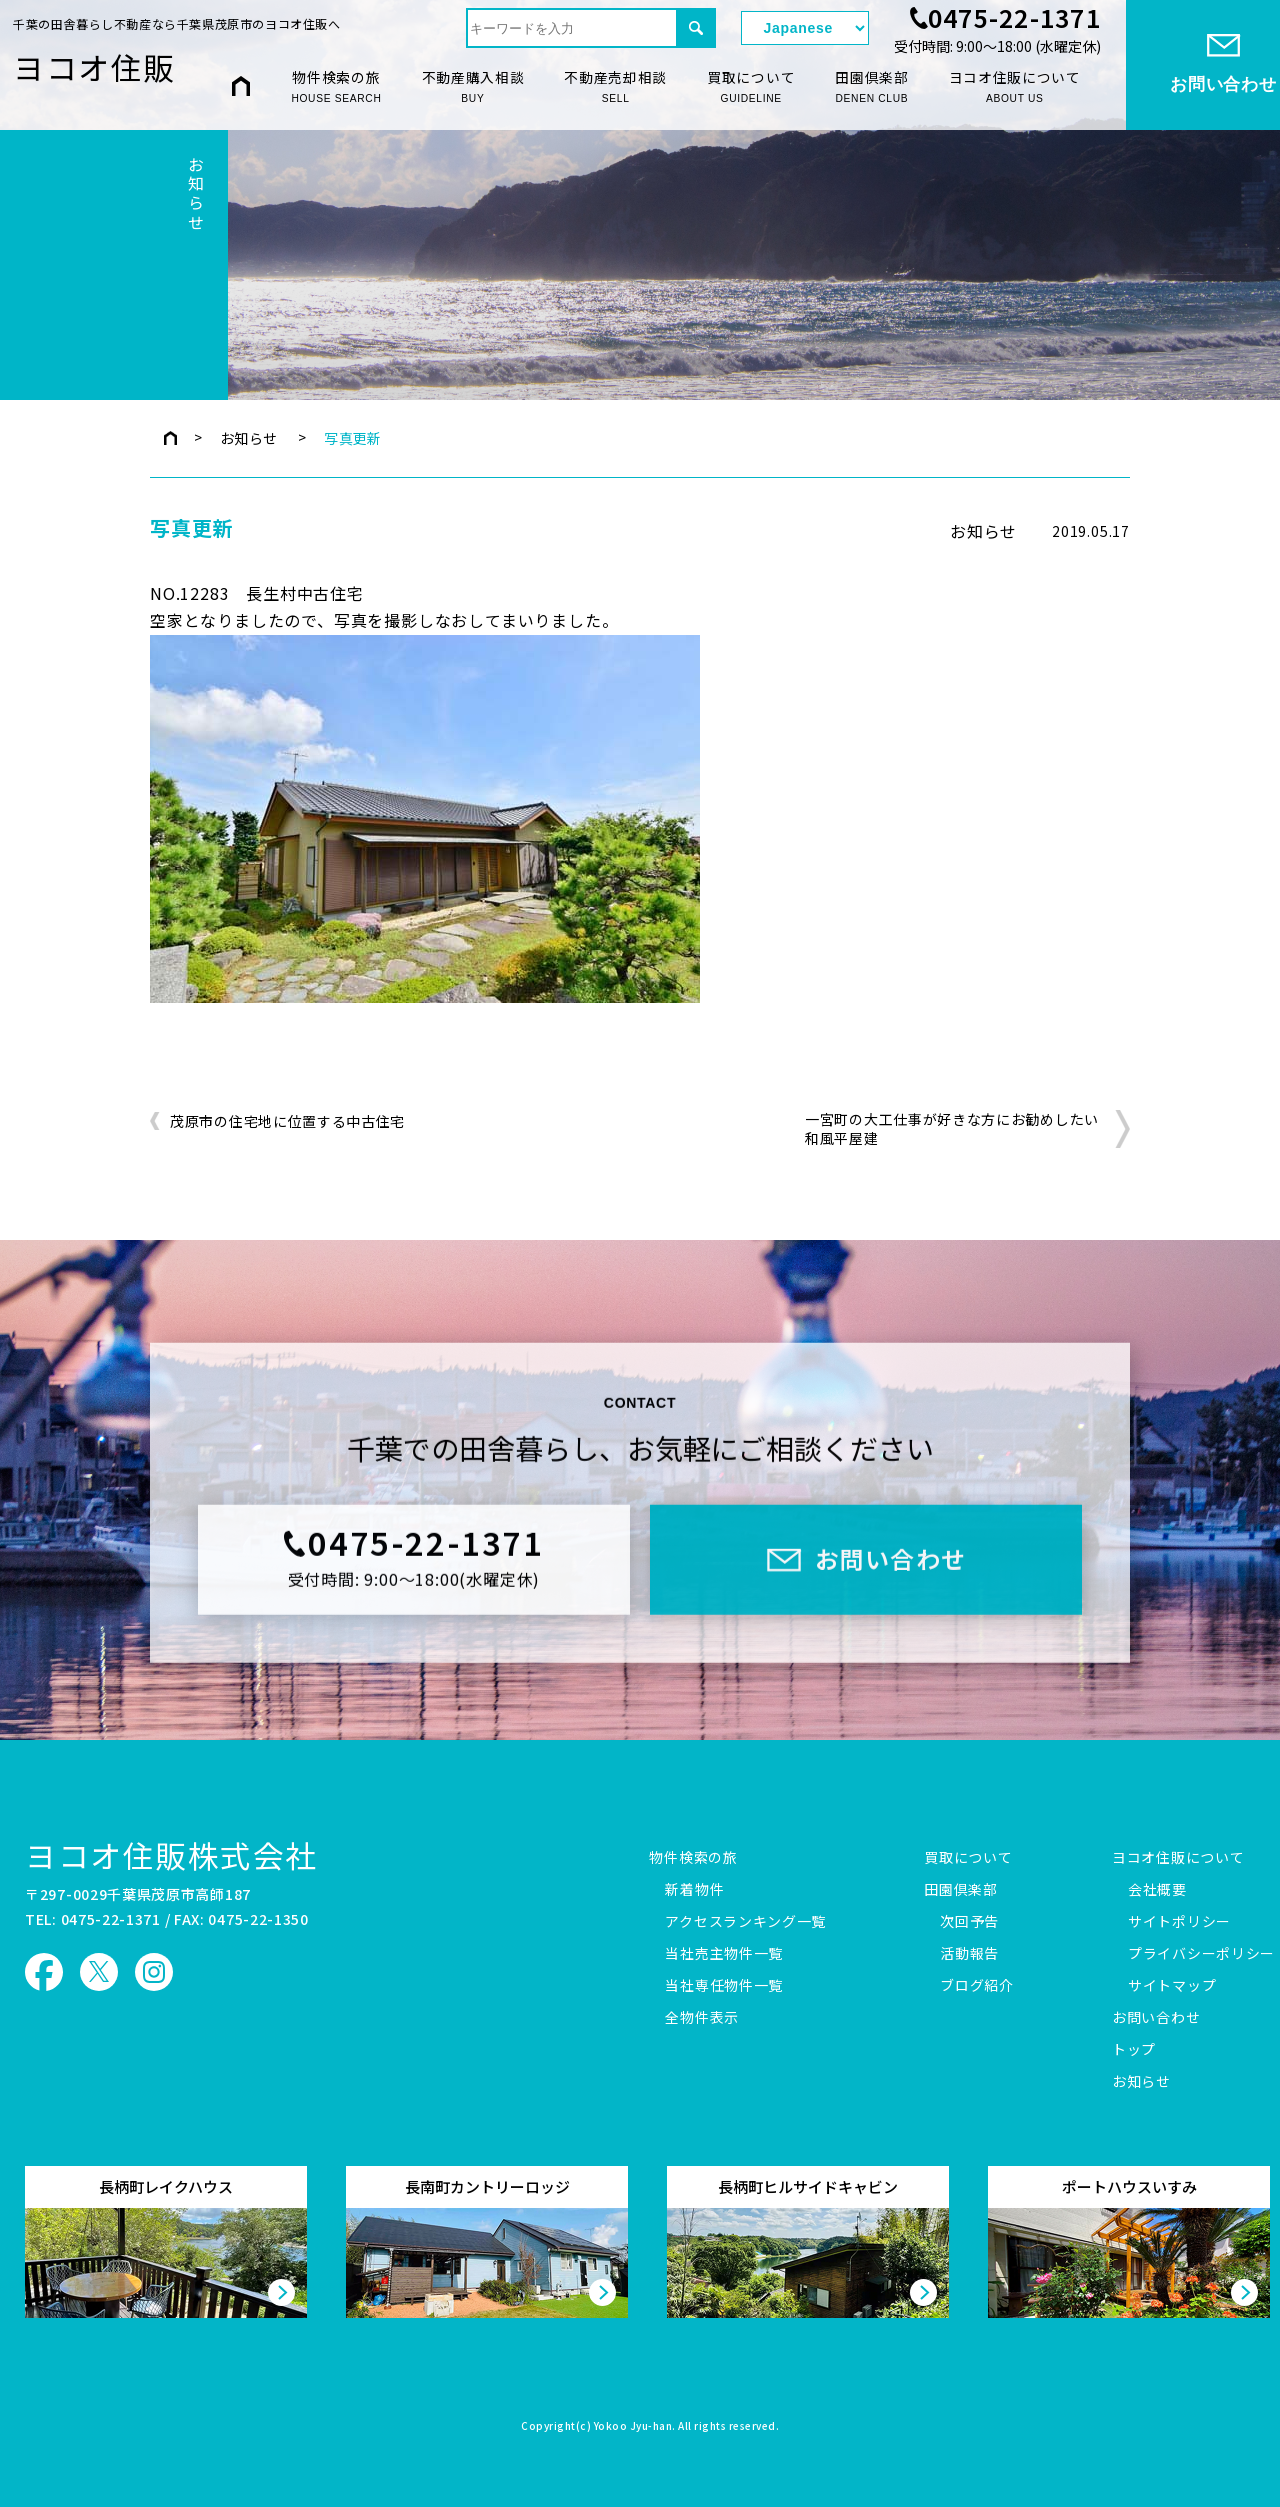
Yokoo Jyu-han (633, 2427)
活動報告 (969, 1954)
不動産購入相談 (473, 87)
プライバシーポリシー (1201, 1954)
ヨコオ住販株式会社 (171, 1854)
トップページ (170, 438)
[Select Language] (805, 28)
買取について (751, 87)
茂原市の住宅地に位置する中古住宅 (287, 1121)
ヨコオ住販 (94, 66)
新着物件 (694, 1890)
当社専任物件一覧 (724, 1986)
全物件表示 (702, 2018)
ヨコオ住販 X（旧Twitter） (99, 1972)
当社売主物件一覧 (724, 1954)
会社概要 (1157, 1890)
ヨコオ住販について (1015, 87)
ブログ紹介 (977, 1986)
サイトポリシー (1179, 1922)
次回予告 (969, 1922)
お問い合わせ (1156, 2018)
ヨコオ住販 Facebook (44, 1972)
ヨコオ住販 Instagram (154, 1972)
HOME (241, 86)
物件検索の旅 (336, 87)
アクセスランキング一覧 (745, 1922)
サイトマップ (1172, 1986)
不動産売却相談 (615, 87)
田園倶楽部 (871, 87)
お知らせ (249, 438)
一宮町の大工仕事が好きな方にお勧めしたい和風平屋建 (952, 1129)
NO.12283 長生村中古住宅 (257, 593)
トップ (1134, 2050)
